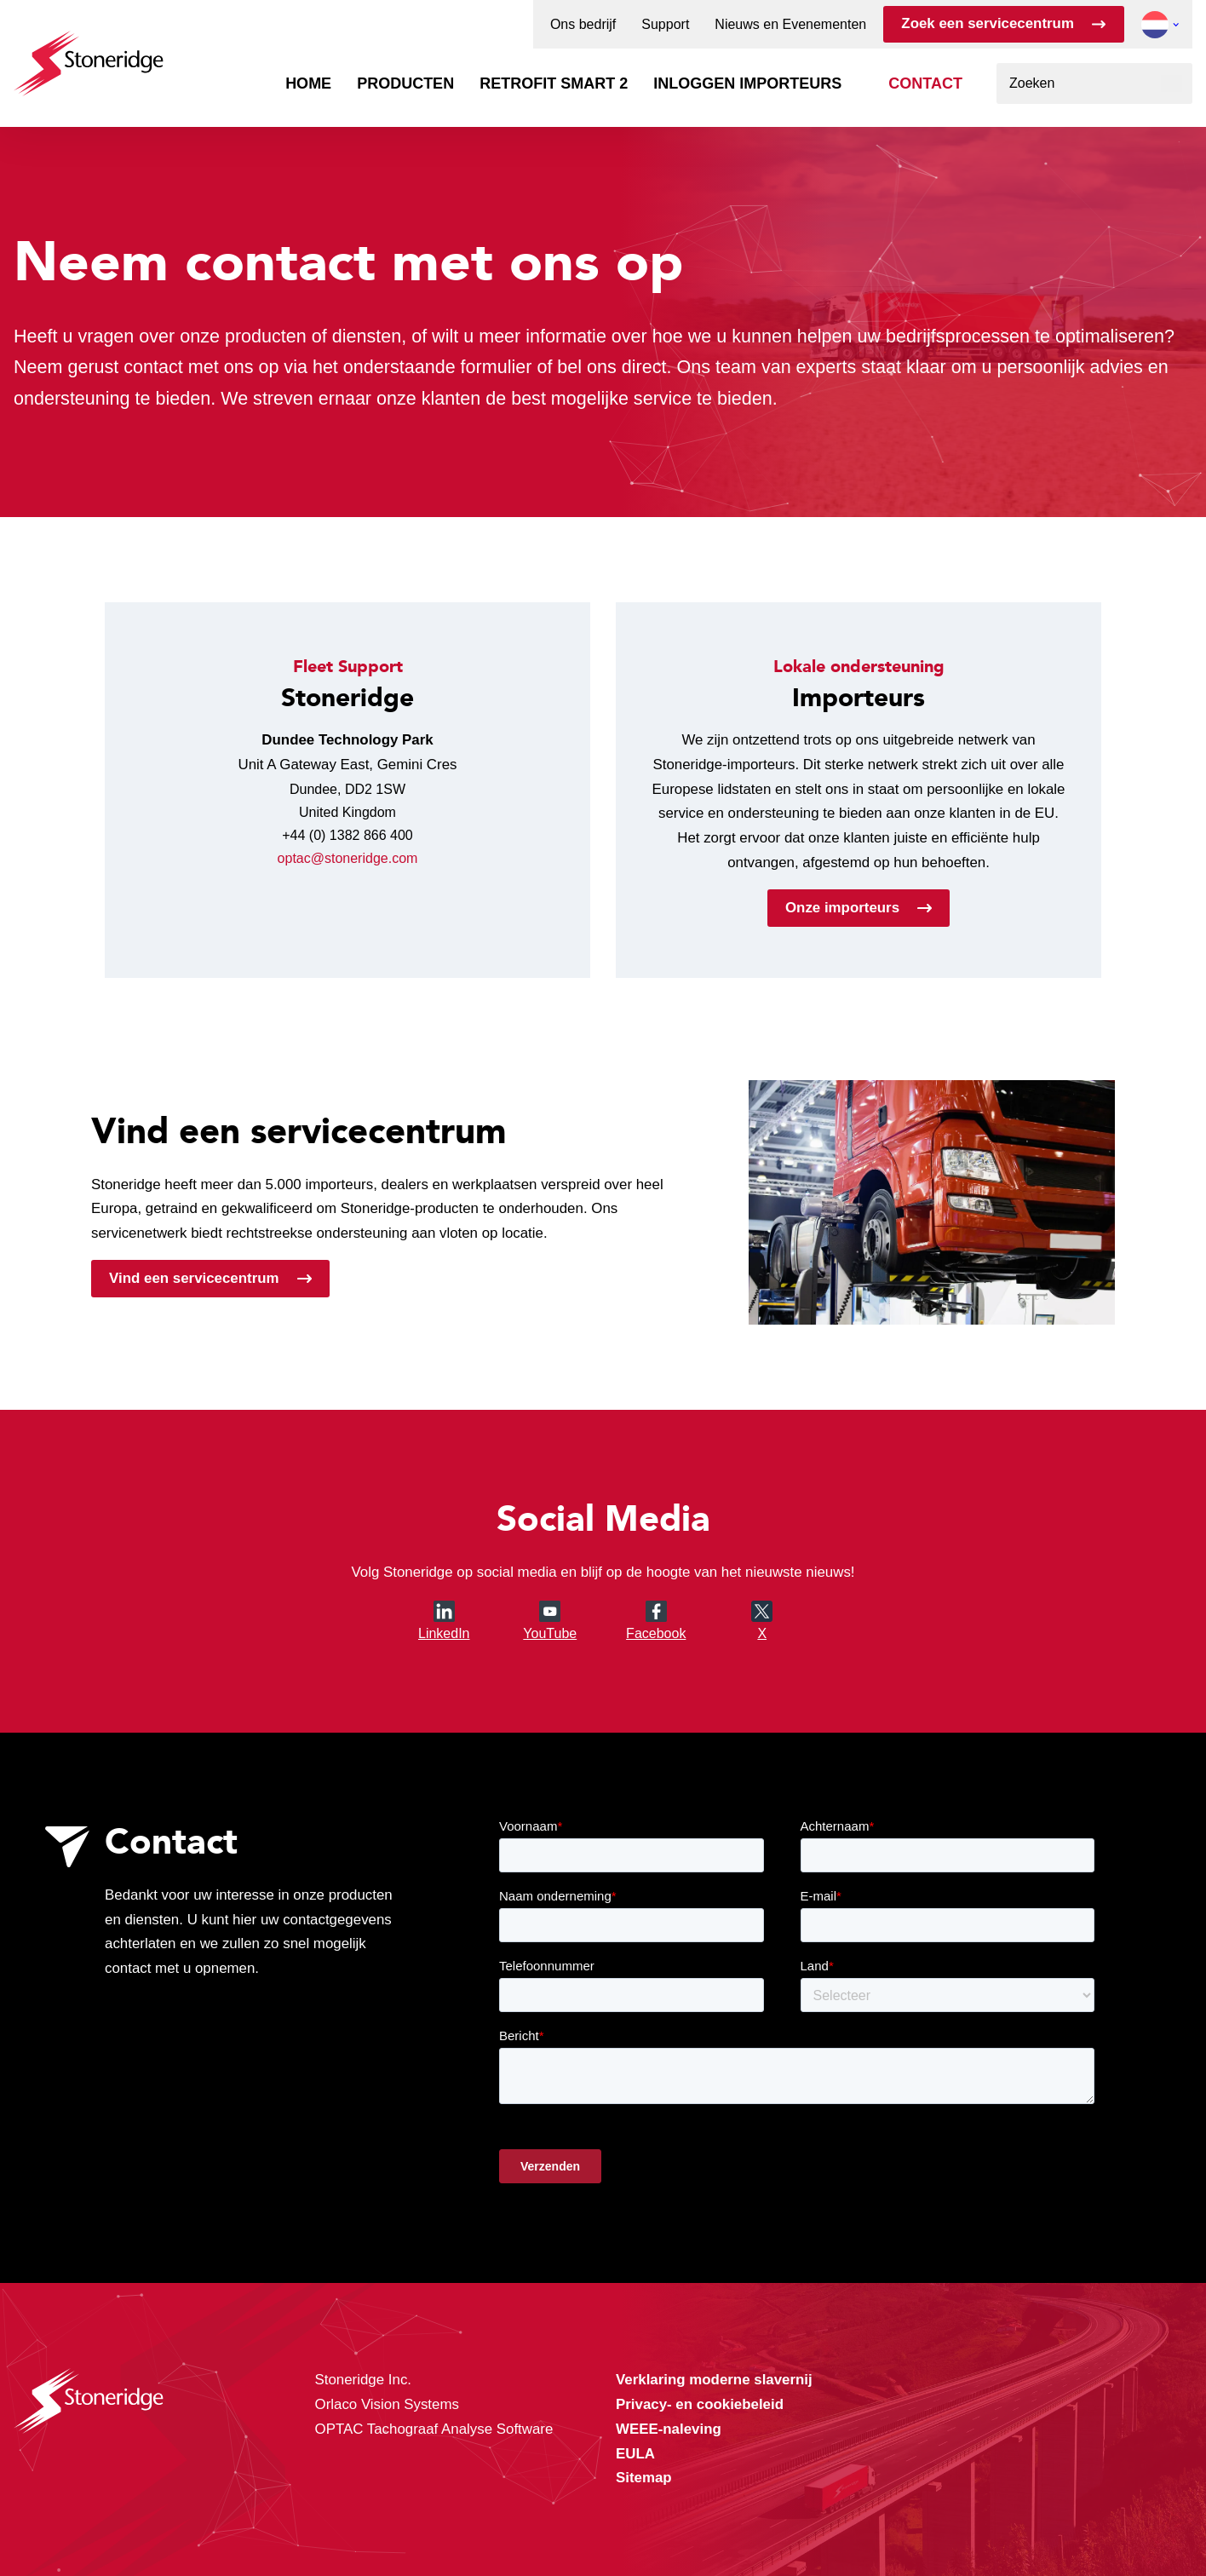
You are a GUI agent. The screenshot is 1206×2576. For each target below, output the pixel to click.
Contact (925, 83)
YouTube (550, 1621)
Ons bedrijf (583, 25)
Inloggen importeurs (747, 83)
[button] (1155, 24)
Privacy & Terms (647, 2526)
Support (665, 25)
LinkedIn (444, 1621)
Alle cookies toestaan (890, 2439)
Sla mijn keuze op (891, 2475)
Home (308, 83)
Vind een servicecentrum (194, 1278)
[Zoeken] (1171, 83)
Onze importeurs (842, 908)
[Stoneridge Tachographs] (89, 55)
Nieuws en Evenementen (790, 25)
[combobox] (1094, 83)
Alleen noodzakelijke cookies (891, 2510)
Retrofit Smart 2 (554, 83)
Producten (405, 83)
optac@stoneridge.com (348, 858)
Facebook (656, 1633)
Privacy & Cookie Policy (414, 2526)
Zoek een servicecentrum (987, 23)
